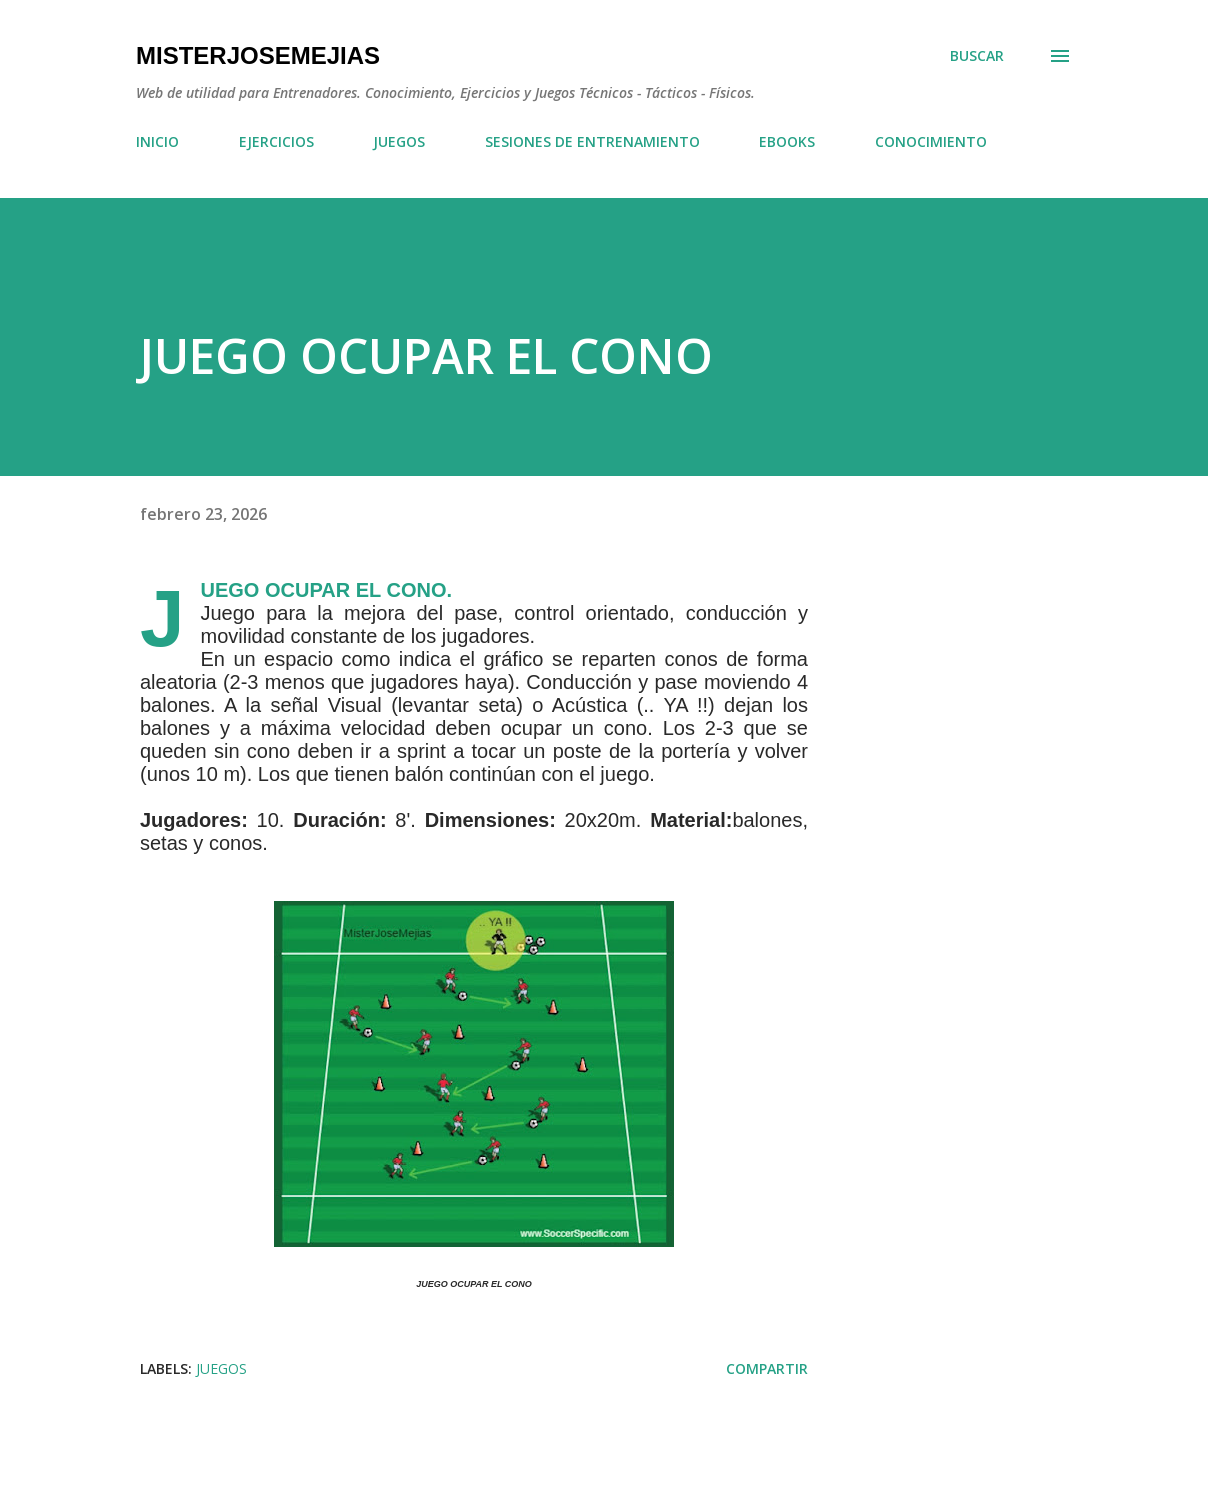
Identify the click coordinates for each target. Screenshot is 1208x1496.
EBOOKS (787, 141)
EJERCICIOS (276, 141)
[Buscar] (977, 56)
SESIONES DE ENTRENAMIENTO (592, 141)
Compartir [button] (767, 1368)
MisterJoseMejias (258, 55)
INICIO (157, 141)
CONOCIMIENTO (931, 141)
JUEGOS (399, 141)
